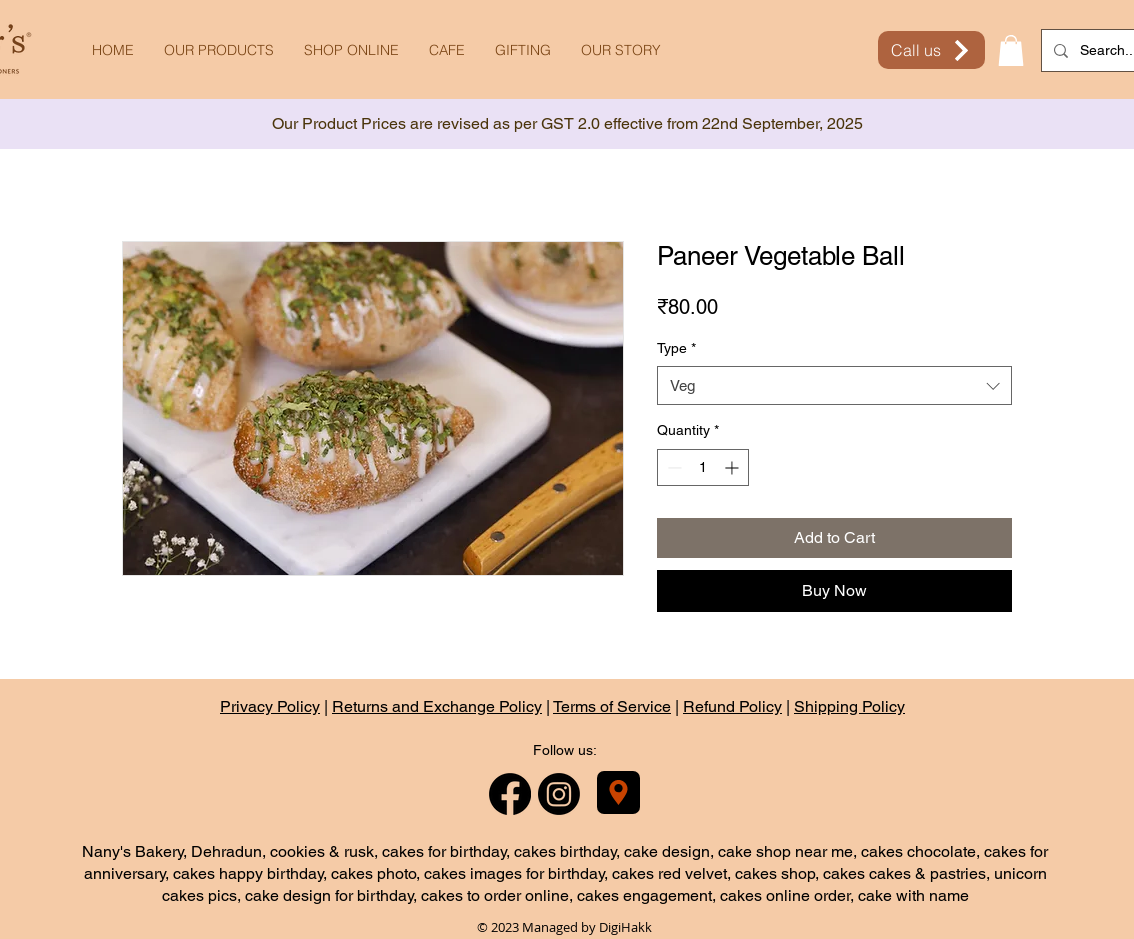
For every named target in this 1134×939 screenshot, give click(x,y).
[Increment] (733, 467)
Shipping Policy (849, 706)
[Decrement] (672, 467)
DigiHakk (625, 927)
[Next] (1029, 124)
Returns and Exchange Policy (437, 706)
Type (676, 348)
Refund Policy (732, 706)
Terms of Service (612, 706)
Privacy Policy (270, 706)
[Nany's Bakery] (618, 792)
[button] (1011, 50)
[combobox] (834, 385)
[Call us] (931, 50)
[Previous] (105, 124)
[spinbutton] (703, 467)
